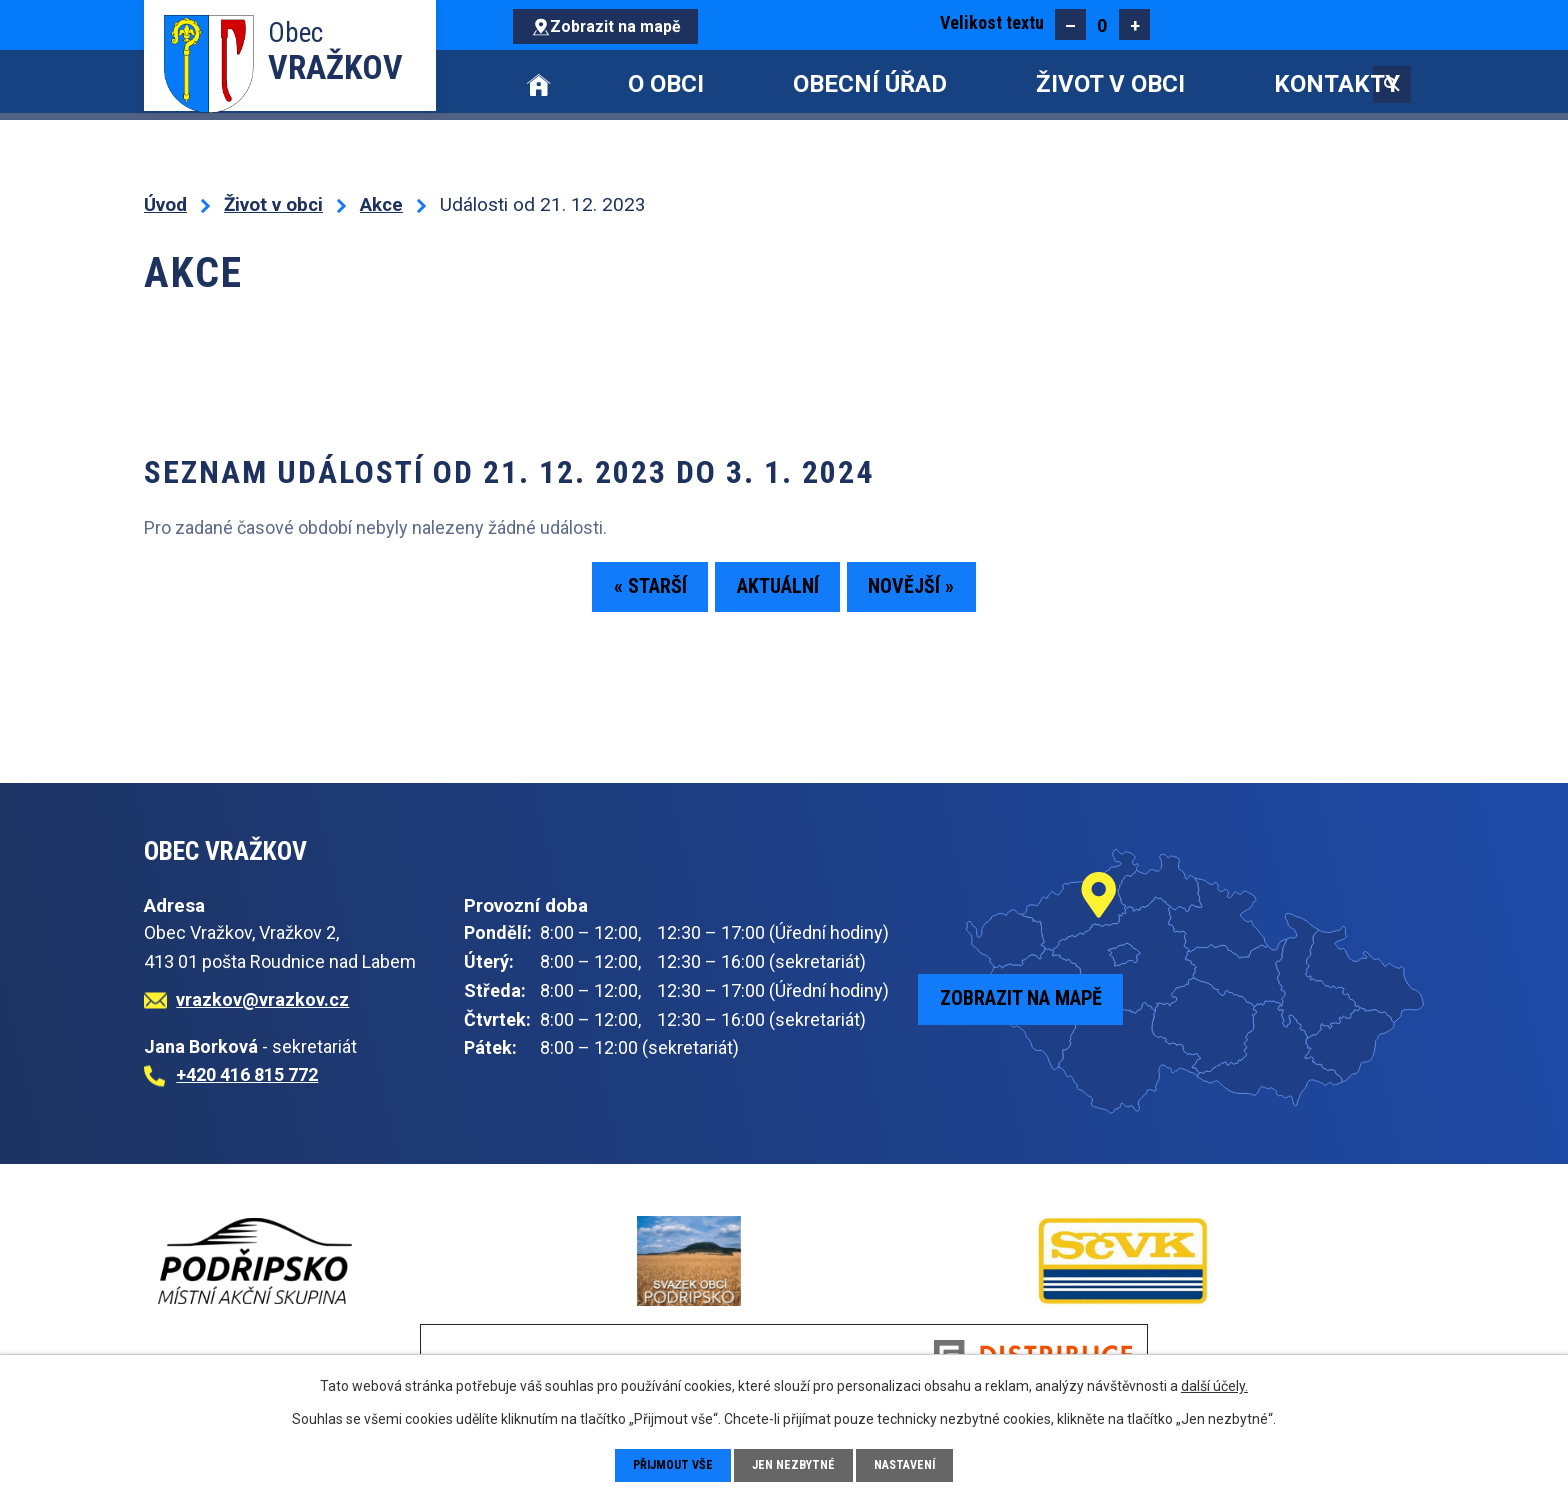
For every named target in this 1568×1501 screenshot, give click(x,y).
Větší (1134, 24)
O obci (666, 84)
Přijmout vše (666, 1464)
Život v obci (1110, 84)
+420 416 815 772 (247, 1074)
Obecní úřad (870, 84)
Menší (1070, 24)
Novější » (945, 594)
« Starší (616, 594)
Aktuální (778, 594)
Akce (381, 204)
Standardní (1102, 24)
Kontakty (1337, 84)
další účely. (1214, 1384)
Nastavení (914, 1464)
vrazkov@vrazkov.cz (262, 999)
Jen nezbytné (796, 1464)
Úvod (539, 84)
